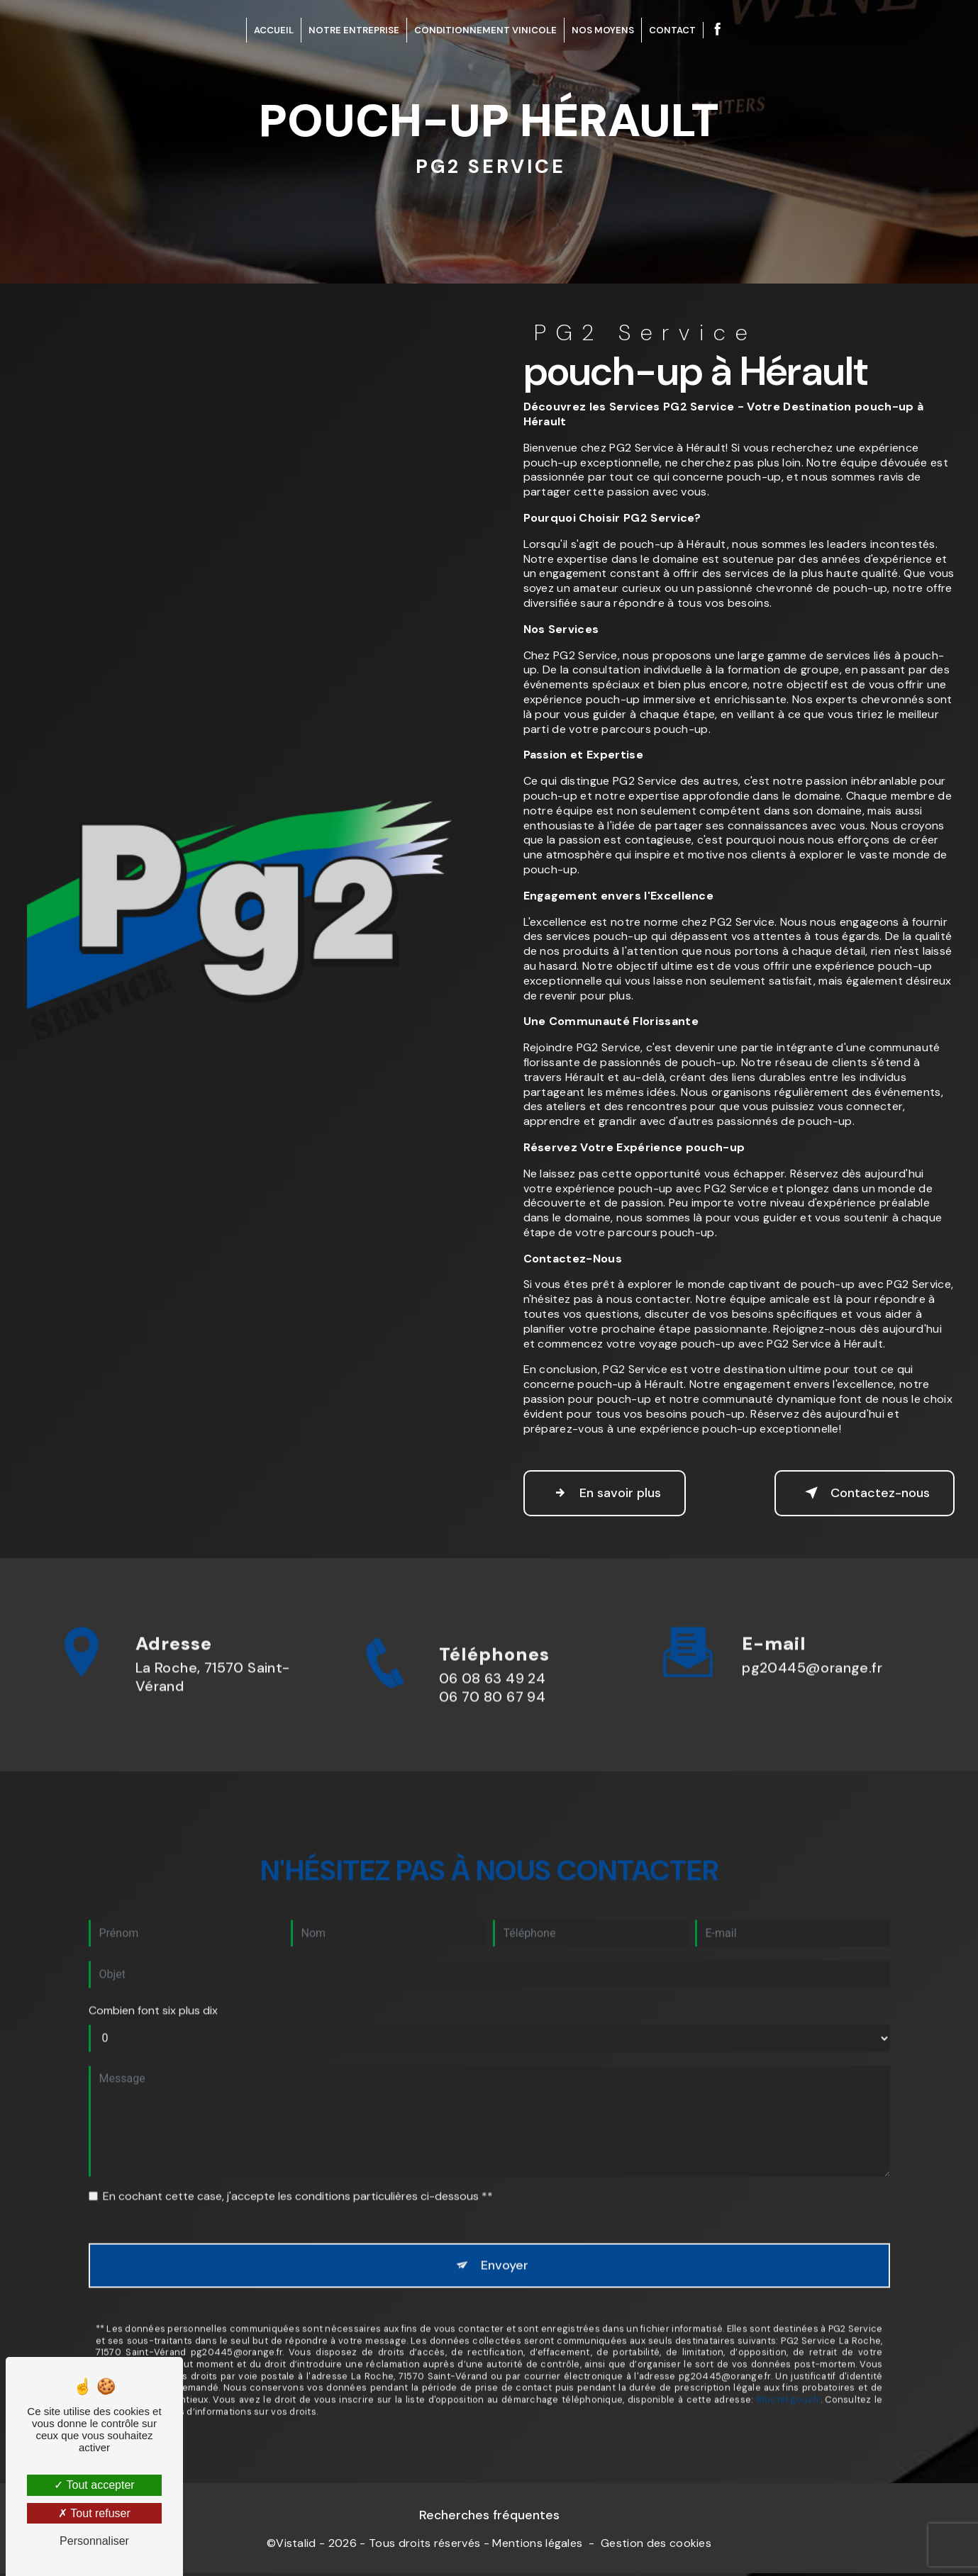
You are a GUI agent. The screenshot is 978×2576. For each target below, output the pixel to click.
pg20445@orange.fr (812, 1626)
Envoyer (505, 2225)
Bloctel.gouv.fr (789, 2362)
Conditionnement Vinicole (485, 30)
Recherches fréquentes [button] (489, 2518)
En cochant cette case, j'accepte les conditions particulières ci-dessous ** (298, 2154)
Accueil (274, 30)
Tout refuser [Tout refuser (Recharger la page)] (94, 2513)
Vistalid (296, 2547)
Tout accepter (94, 2485)
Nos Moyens (603, 30)
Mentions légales (537, 2547)
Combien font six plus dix (153, 1968)
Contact (672, 30)
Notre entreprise (354, 30)
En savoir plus (612, 1493)
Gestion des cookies (656, 2547)
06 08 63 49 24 (492, 1719)
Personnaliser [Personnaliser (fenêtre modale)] (94, 2541)
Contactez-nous (856, 1493)
